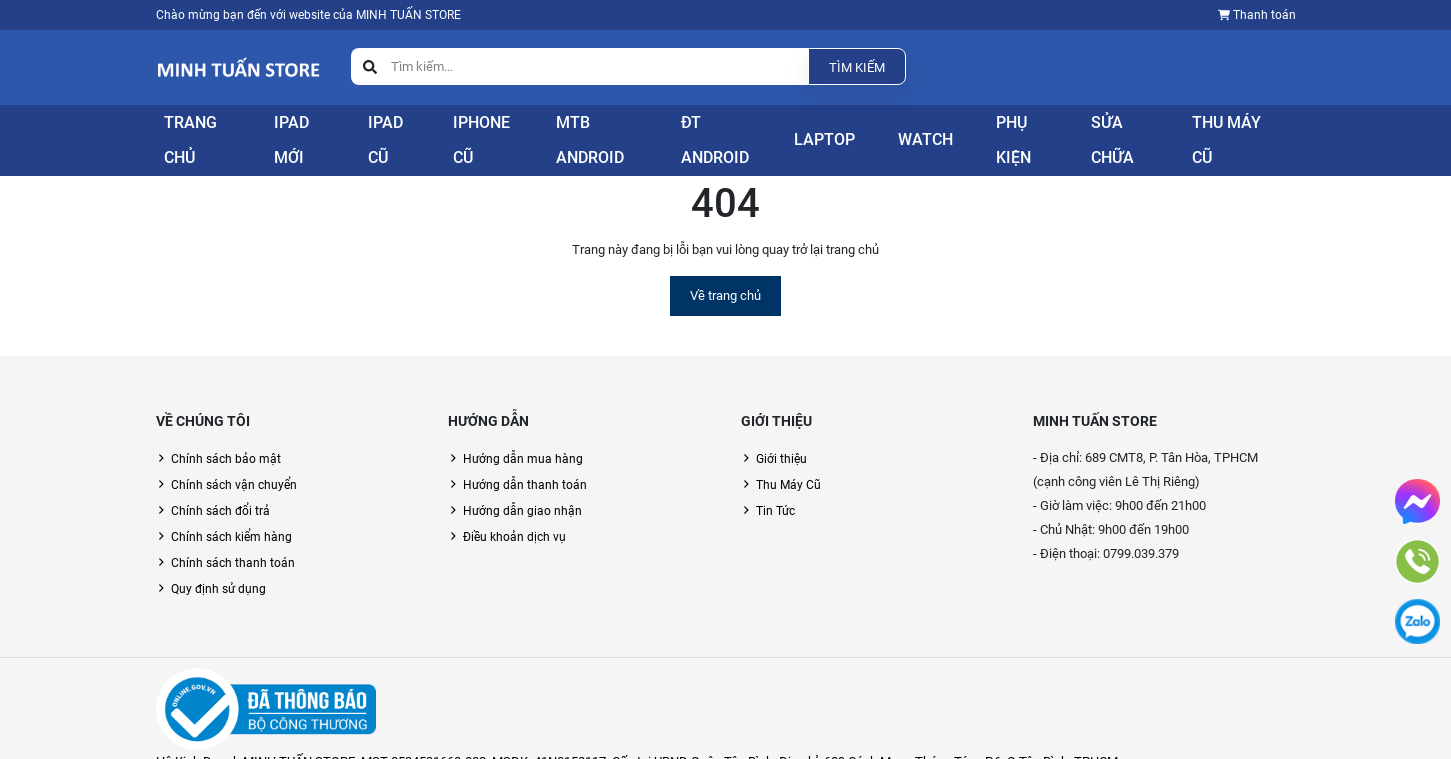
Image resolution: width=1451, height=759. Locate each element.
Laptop (842, 131)
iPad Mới (295, 131)
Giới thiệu (781, 436)
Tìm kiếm (857, 67)
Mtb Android (613, 131)
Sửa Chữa (1133, 131)
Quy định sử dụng (218, 566)
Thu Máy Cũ (1245, 131)
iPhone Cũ (494, 131)
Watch (933, 131)
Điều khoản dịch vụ (514, 514)
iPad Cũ (393, 131)
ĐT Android (736, 131)
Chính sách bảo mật (226, 436)
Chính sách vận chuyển (234, 462)
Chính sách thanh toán (233, 540)
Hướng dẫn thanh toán (525, 462)
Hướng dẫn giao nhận (522, 488)
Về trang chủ (725, 272)
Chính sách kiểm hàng (231, 514)
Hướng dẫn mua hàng (523, 436)
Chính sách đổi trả (220, 488)
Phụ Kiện (1028, 131)
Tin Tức (775, 488)
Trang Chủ (189, 131)
